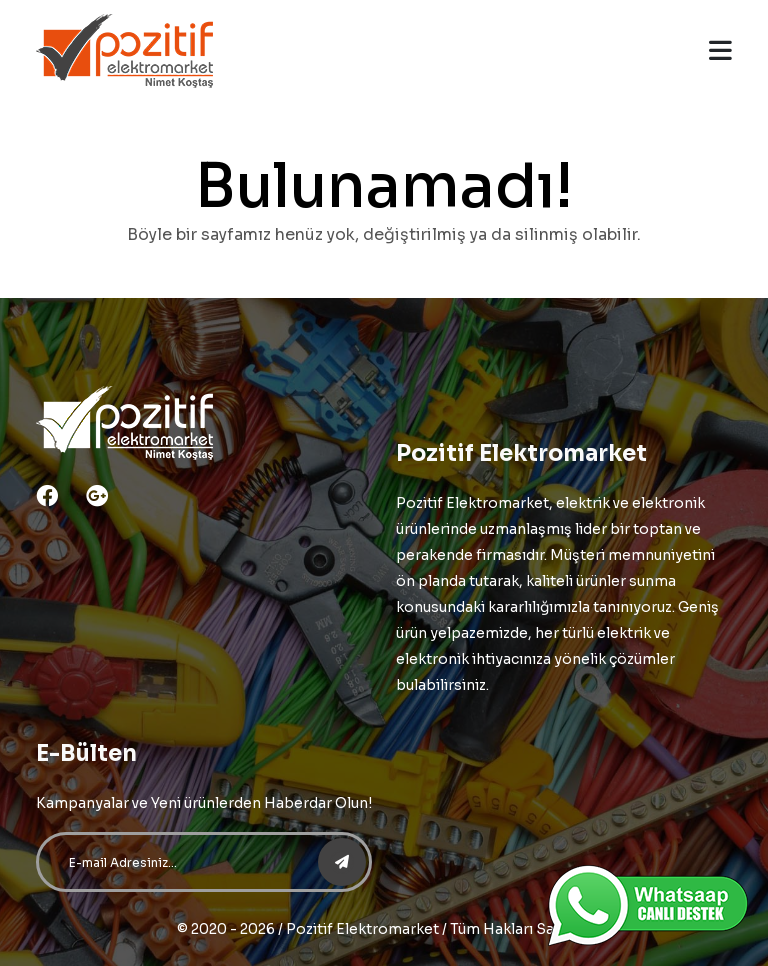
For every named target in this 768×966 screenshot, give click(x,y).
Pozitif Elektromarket (362, 929)
